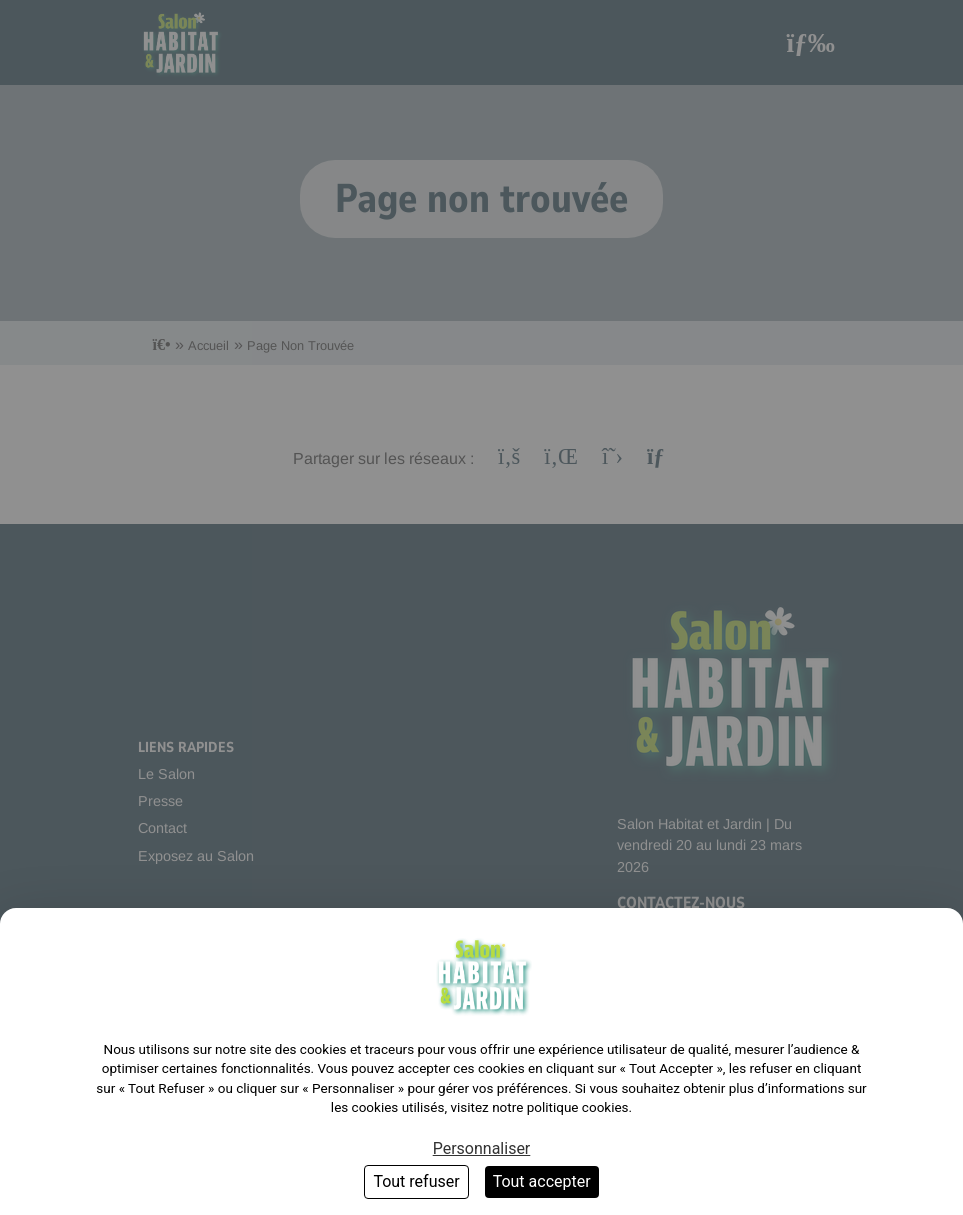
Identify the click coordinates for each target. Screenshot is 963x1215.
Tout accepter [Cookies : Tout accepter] (542, 1181)
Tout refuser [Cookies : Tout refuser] (416, 1181)
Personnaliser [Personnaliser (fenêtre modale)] (482, 1148)
